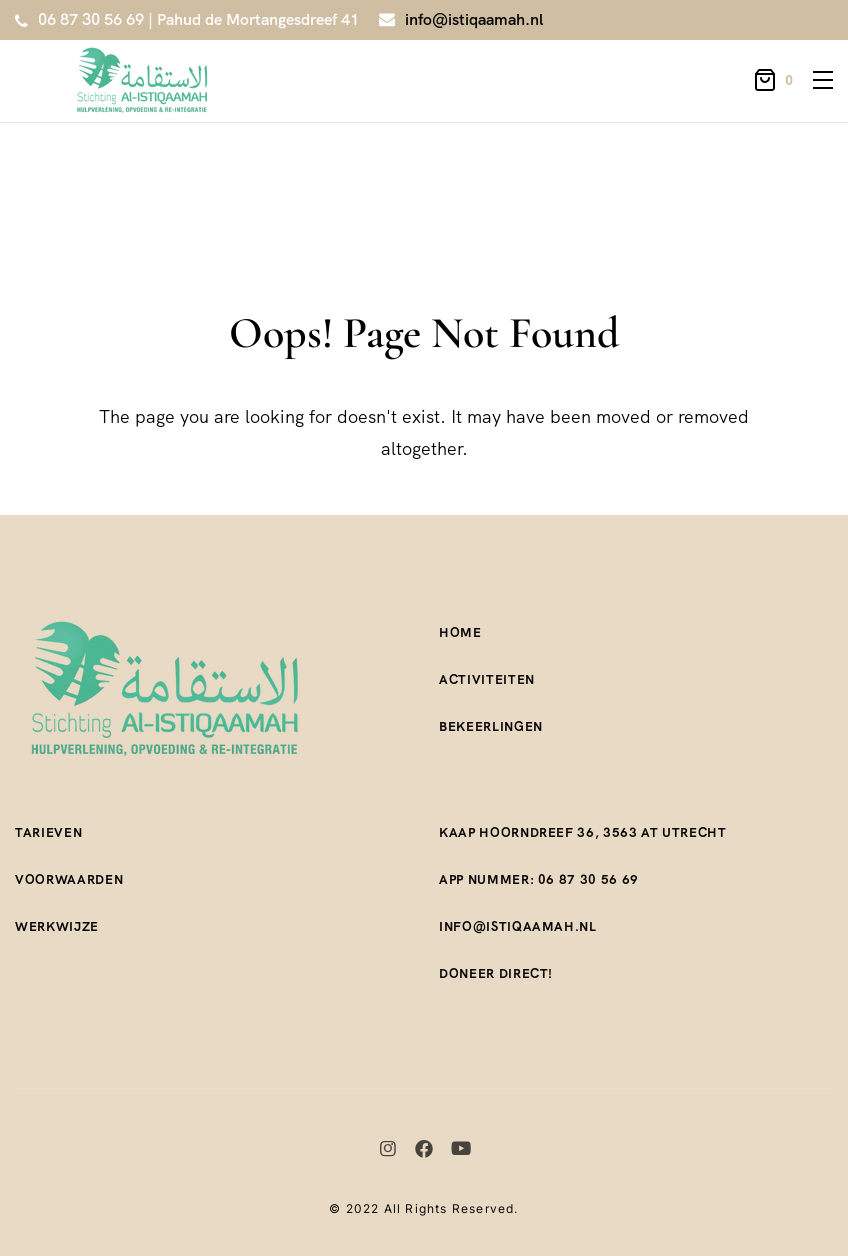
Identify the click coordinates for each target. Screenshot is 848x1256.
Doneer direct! (496, 973)
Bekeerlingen (491, 726)
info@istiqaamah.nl (474, 19)
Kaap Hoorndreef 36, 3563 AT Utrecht (583, 832)
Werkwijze (57, 926)
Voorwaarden (69, 879)
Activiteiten (487, 679)
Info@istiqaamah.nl (518, 926)
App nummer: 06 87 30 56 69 (539, 879)
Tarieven (48, 832)
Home (460, 632)
